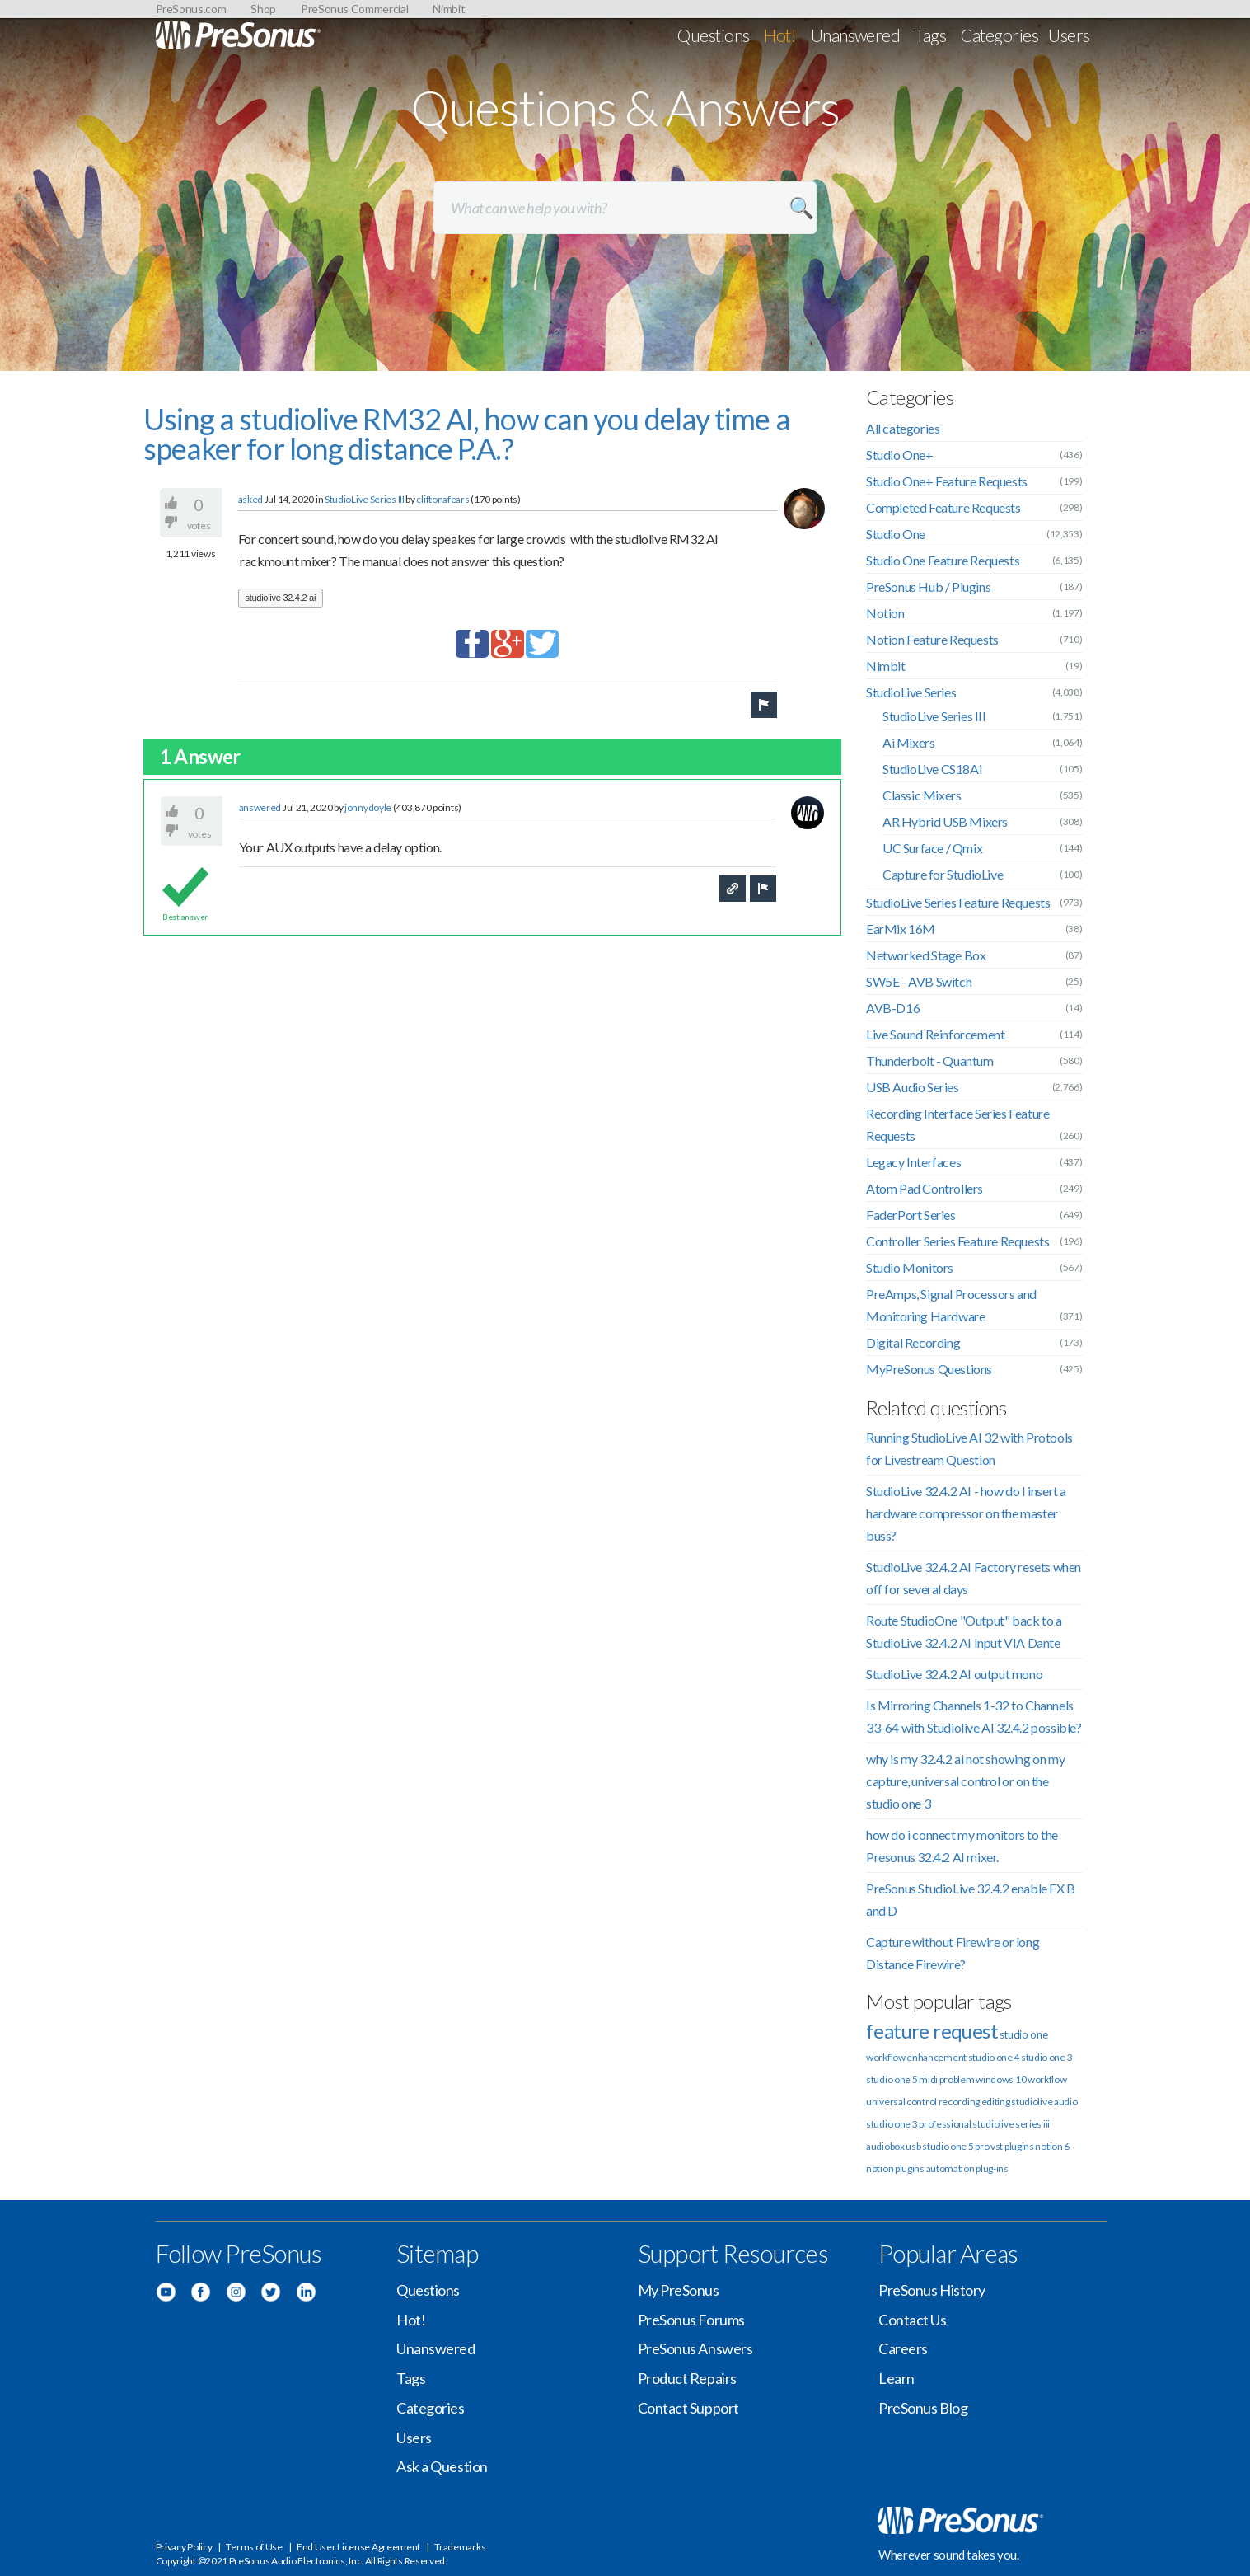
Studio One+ (900, 454)
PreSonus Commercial (354, 9)
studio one (1024, 2034)
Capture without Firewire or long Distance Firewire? (952, 1953)
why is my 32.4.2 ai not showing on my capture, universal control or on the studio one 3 (965, 1781)
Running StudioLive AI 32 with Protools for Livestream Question (969, 1448)
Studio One (895, 534)
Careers (903, 2348)
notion (879, 2168)
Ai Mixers (908, 742)
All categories (902, 428)
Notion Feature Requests (932, 639)
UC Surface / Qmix (932, 848)
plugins (910, 2168)
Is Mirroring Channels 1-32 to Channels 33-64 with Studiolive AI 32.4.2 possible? (974, 1716)
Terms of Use (254, 2547)
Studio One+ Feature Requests (947, 481)
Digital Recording (913, 1342)
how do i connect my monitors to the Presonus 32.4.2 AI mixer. (962, 1846)
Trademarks (459, 2547)
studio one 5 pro (955, 2146)
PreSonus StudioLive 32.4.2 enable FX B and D (970, 1899)
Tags (930, 35)
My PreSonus (678, 2290)
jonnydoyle (367, 807)
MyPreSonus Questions (929, 1369)
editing (995, 2101)
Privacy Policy (184, 2547)
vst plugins (1012, 2146)
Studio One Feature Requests (942, 560)
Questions (713, 35)
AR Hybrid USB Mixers (945, 821)
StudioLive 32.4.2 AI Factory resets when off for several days (973, 1578)
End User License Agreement (358, 2547)
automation (950, 2168)
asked (251, 499)
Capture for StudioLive (942, 874)
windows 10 (1001, 2079)
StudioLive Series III (365, 499)
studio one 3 (1046, 2057)
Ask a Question (442, 2466)
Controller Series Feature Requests (957, 1241)
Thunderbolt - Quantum (930, 1060)
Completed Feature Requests (943, 507)
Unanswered (856, 35)
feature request (932, 2031)
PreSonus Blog (922, 2408)
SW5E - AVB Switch (918, 981)
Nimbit (449, 9)
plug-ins (992, 2168)
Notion (885, 613)
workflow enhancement (916, 2057)
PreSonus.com (191, 9)
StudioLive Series (911, 692)
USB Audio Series (912, 1087)
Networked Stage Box (925, 955)
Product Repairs (687, 2378)
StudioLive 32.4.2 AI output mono (954, 1674)
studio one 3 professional (918, 2124)
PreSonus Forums (691, 2320)
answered (260, 807)
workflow (1047, 2079)
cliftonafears (442, 499)
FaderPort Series (911, 1214)
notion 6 (1052, 2146)
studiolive (1031, 2101)
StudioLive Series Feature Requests (958, 902)
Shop (263, 9)
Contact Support (688, 2408)
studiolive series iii (1011, 2124)
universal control (901, 2101)
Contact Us (912, 2320)
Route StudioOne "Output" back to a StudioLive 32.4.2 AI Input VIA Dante (963, 1631)
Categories (999, 35)
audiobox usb (893, 2146)
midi (928, 2079)
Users (1068, 35)
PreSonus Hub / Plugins (928, 586)
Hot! (780, 35)
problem (957, 2079)
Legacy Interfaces (913, 1162)
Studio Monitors (909, 1267)
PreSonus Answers (695, 2348)
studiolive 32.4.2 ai (281, 598)
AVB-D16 (893, 1008)
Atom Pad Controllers (924, 1188)
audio (1066, 2101)
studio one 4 (993, 2057)
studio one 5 (891, 2079)
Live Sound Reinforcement (935, 1034)
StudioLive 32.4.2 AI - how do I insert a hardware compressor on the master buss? (966, 1513)
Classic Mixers (921, 795)
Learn (896, 2378)
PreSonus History (931, 2290)
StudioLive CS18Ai (931, 769)
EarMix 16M (900, 928)
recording (959, 2101)
